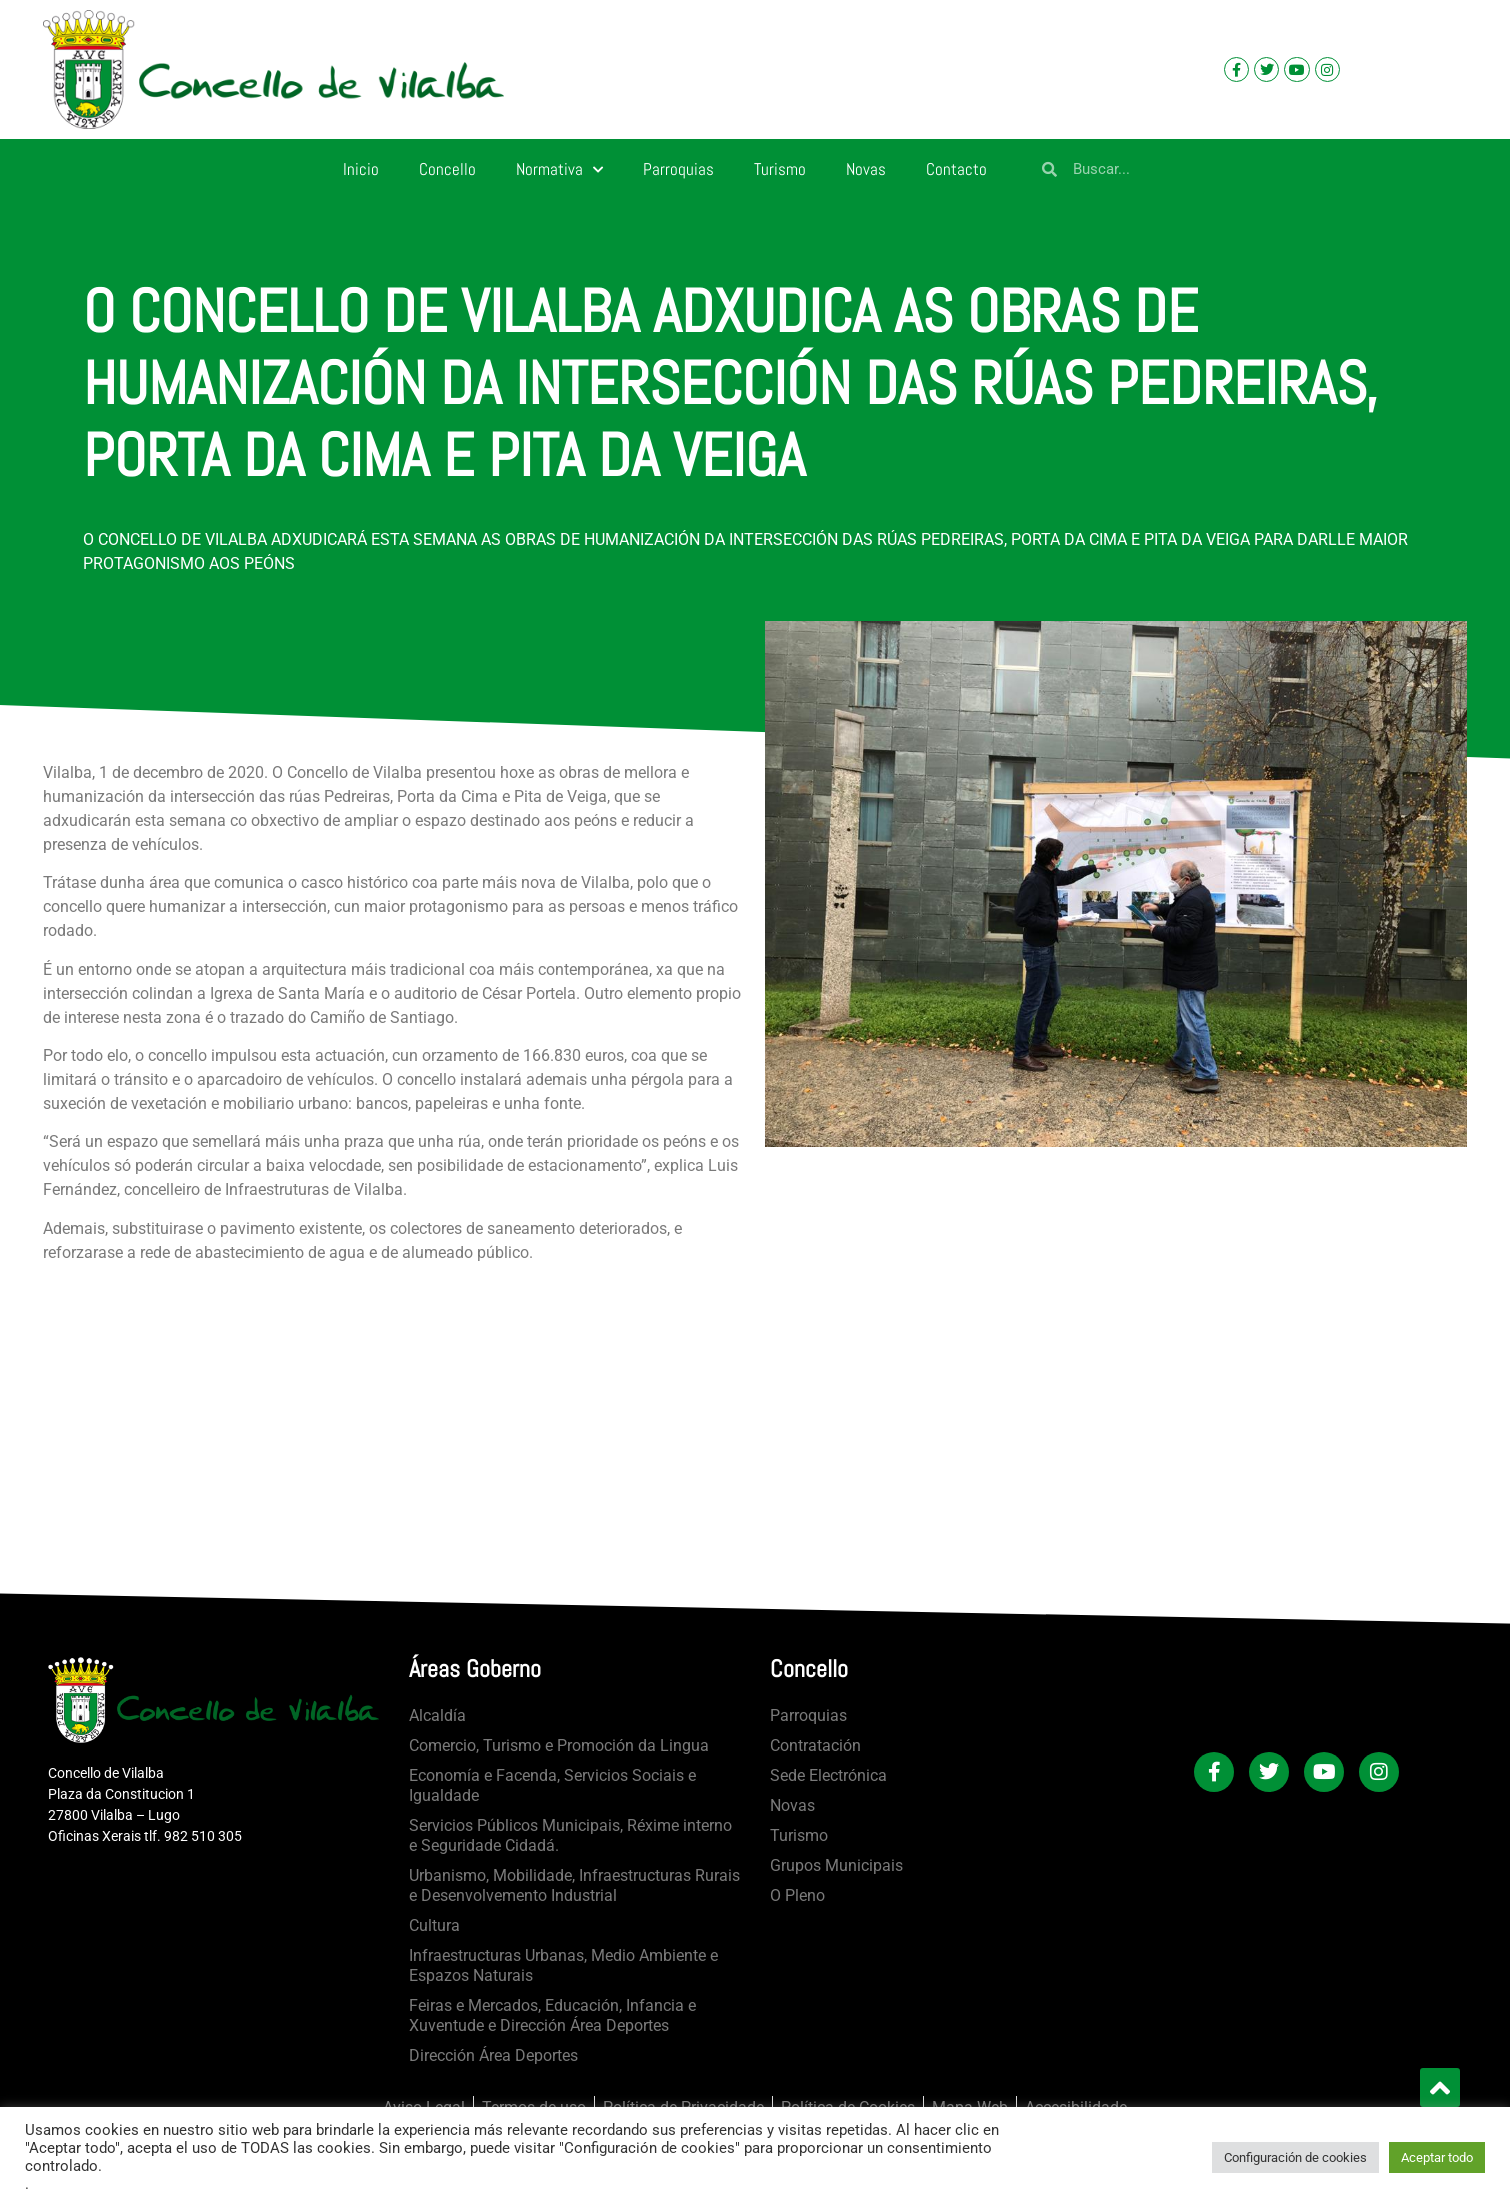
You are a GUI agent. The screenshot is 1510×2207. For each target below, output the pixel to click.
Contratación (815, 1745)
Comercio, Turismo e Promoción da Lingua (559, 1745)
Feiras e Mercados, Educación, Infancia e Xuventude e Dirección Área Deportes (552, 2015)
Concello (447, 169)
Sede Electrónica (828, 1775)
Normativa (559, 170)
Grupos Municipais (836, 1865)
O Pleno (797, 1895)
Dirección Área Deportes (493, 2055)
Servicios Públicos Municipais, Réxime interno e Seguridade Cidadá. (570, 1835)
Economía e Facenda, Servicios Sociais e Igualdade (552, 1785)
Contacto (956, 169)
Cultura (434, 1925)
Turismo (780, 169)
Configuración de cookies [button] (1295, 2157)
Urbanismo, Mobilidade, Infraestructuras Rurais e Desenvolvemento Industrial (574, 1885)
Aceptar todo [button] (1437, 2157)
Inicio (361, 169)
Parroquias (678, 169)
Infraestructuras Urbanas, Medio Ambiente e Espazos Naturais (563, 1965)
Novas (866, 169)
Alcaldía (437, 1715)
